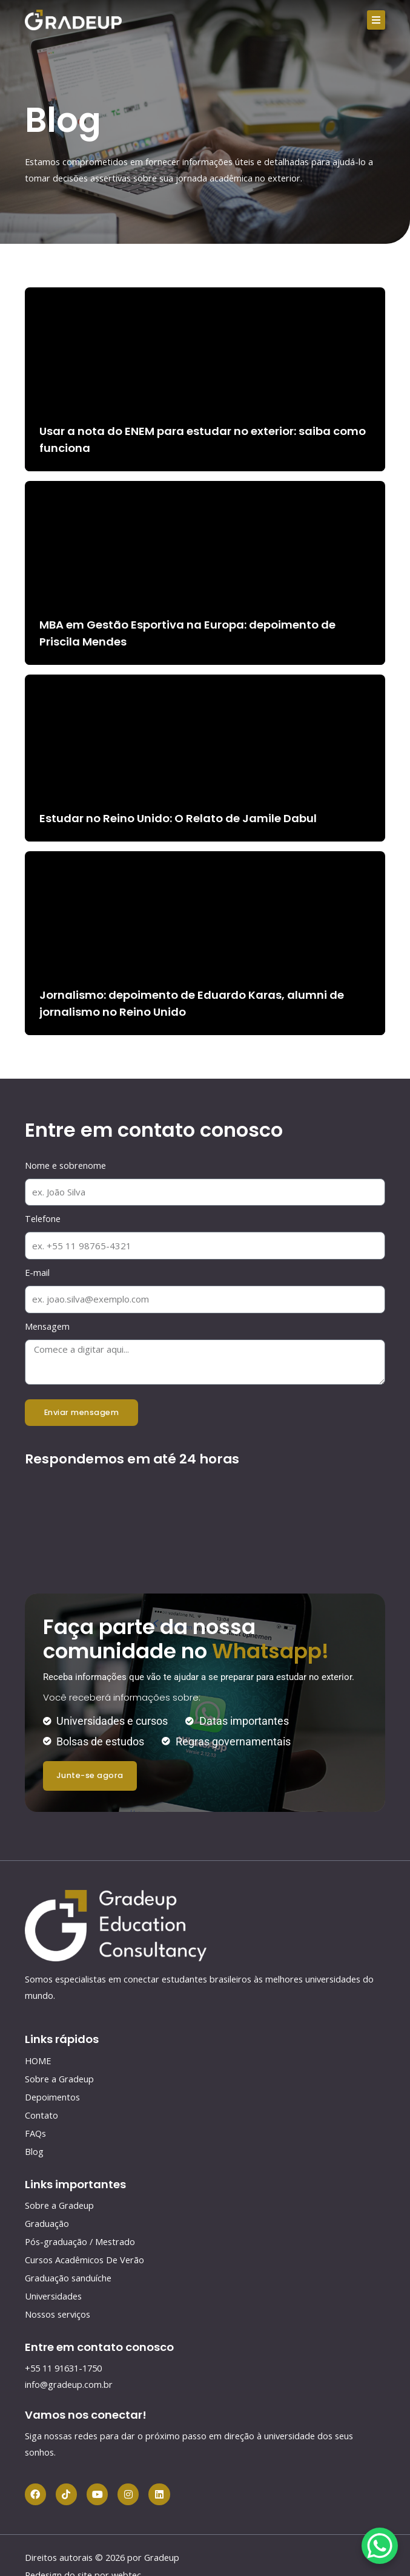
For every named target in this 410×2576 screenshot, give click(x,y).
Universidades (53, 2296)
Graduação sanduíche (68, 2278)
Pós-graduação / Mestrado (80, 2241)
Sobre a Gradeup (59, 2079)
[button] (376, 20)
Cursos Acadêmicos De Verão (84, 2260)
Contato (41, 2115)
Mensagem (47, 1326)
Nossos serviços (57, 2314)
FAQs (35, 2133)
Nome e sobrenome (65, 1165)
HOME (38, 2061)
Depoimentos (52, 2097)
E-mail (37, 1272)
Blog (34, 2151)
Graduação (47, 2223)
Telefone (43, 1218)
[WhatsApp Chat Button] (380, 2546)
